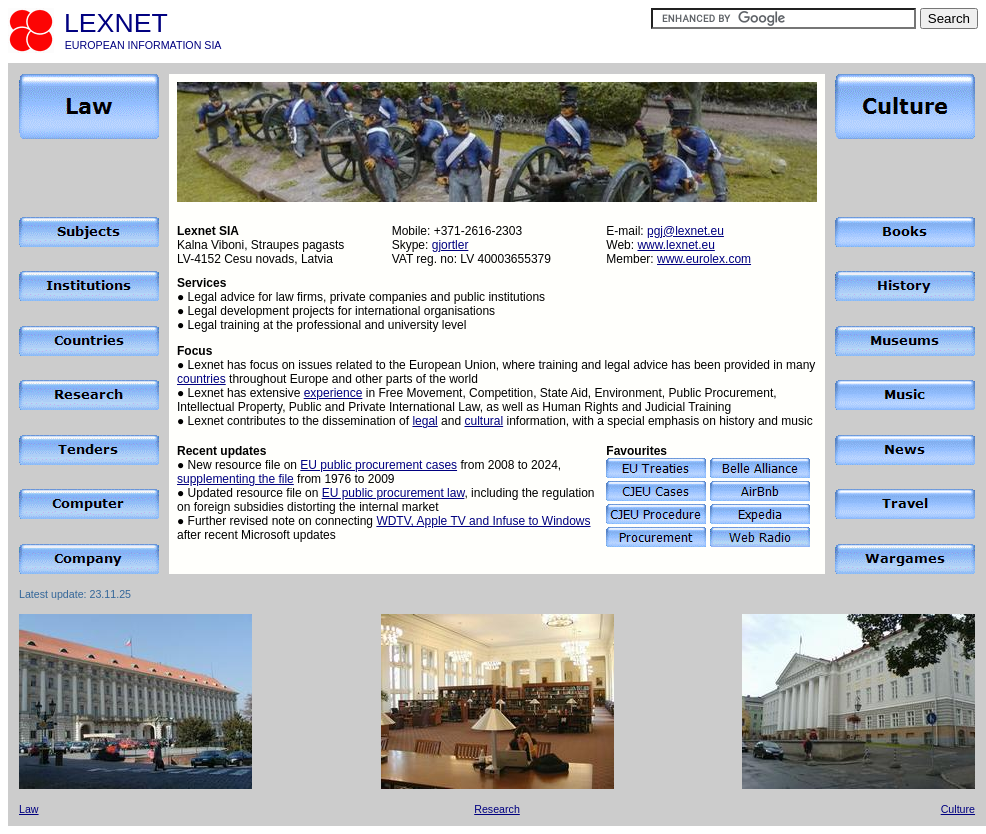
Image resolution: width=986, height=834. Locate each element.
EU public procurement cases (378, 465)
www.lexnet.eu (675, 245)
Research (497, 809)
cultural (483, 421)
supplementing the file (235, 479)
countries (201, 379)
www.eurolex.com (704, 259)
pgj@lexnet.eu (685, 231)
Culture (958, 809)
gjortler (450, 245)
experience (333, 393)
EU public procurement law (393, 493)
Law (29, 809)
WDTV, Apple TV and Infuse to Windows (483, 521)
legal (424, 421)
